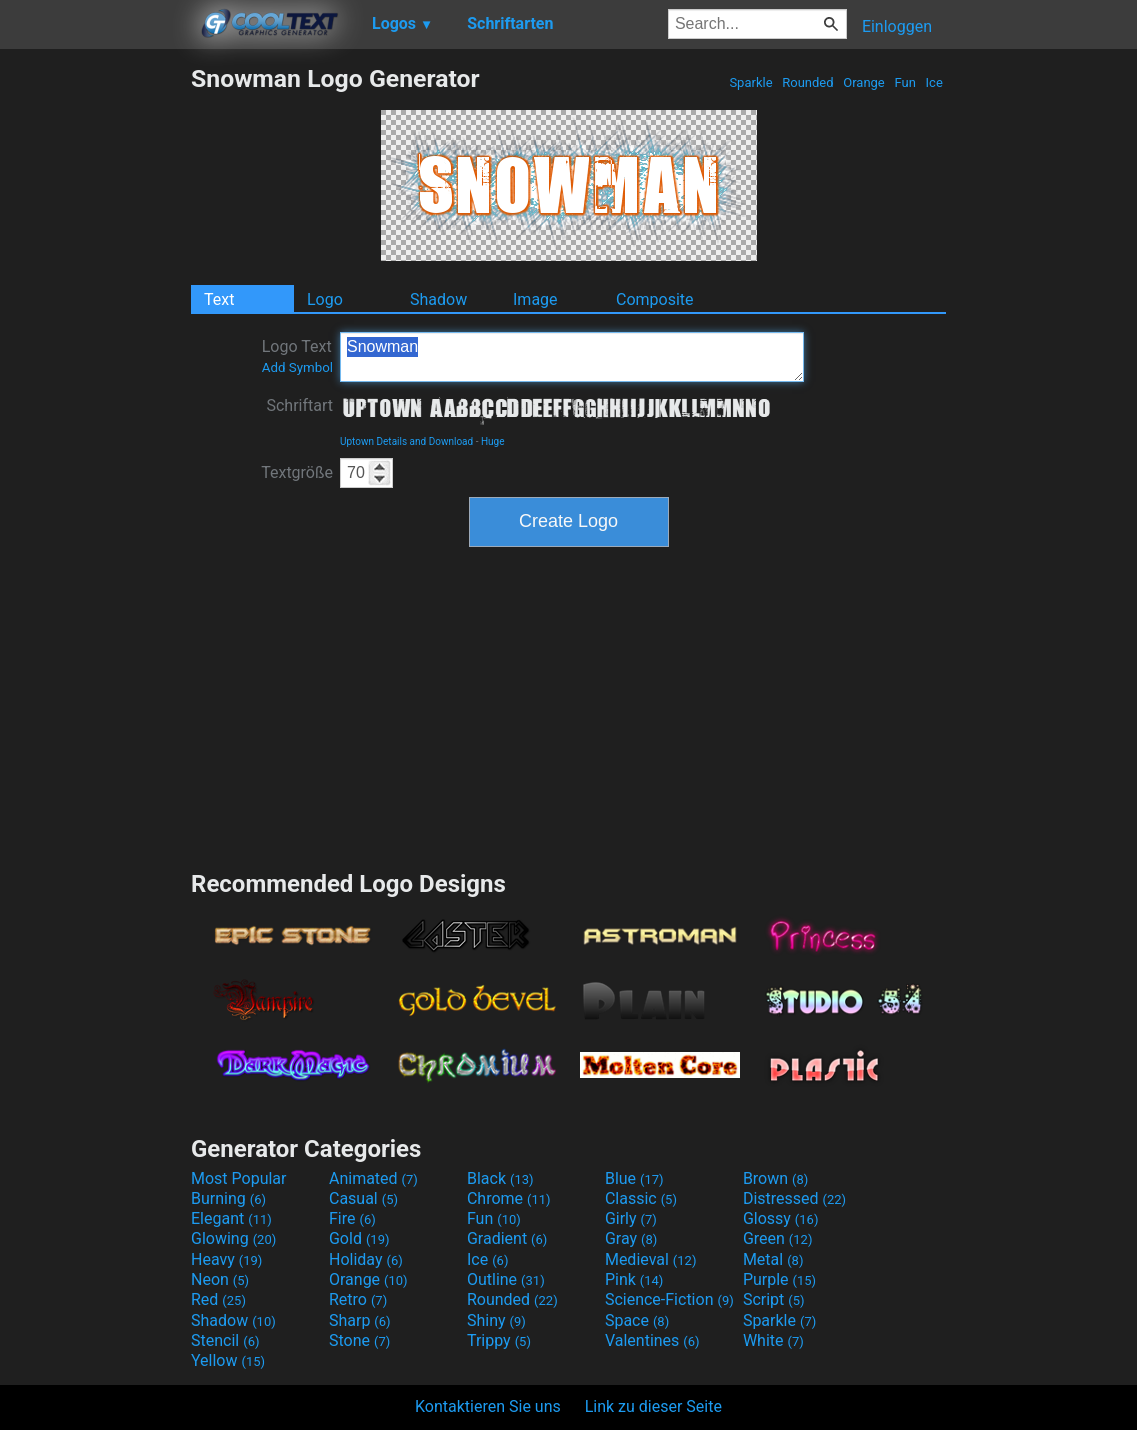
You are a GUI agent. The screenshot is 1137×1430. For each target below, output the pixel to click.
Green (778, 1238)
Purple (779, 1279)
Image (535, 299)
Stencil (225, 1340)
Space (637, 1320)
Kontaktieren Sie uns (488, 1406)
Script (774, 1299)
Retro (358, 1299)
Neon (220, 1279)
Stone (359, 1340)
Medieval (651, 1259)
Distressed (794, 1198)
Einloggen (897, 26)
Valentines (652, 1340)
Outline (506, 1279)
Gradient (507, 1238)
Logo (325, 299)
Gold (359, 1238)
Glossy (781, 1218)
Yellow (228, 1360)
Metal (773, 1259)
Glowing (233, 1238)
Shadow (438, 299)
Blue (634, 1178)
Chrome (509, 1198)
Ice (934, 82)
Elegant (231, 1218)
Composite (655, 299)
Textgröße (297, 472)
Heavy (226, 1259)
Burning (228, 1198)
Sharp (360, 1320)
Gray (631, 1238)
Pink (634, 1279)
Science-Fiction (669, 1299)
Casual (363, 1198)
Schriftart (299, 405)
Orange (864, 82)
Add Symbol (297, 367)
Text (219, 299)
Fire (352, 1218)
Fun (905, 82)
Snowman (572, 357)
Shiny (496, 1320)
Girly (631, 1218)
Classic (641, 1198)
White (773, 1340)
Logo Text (297, 356)
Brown (775, 1178)
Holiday (366, 1259)
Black (500, 1178)
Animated (373, 1178)
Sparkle (751, 82)
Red (218, 1299)
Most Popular (239, 1178)
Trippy (499, 1340)
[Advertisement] (95, 364)
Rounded (808, 82)
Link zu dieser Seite (653, 1406)
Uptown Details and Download (406, 441)
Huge (493, 441)
